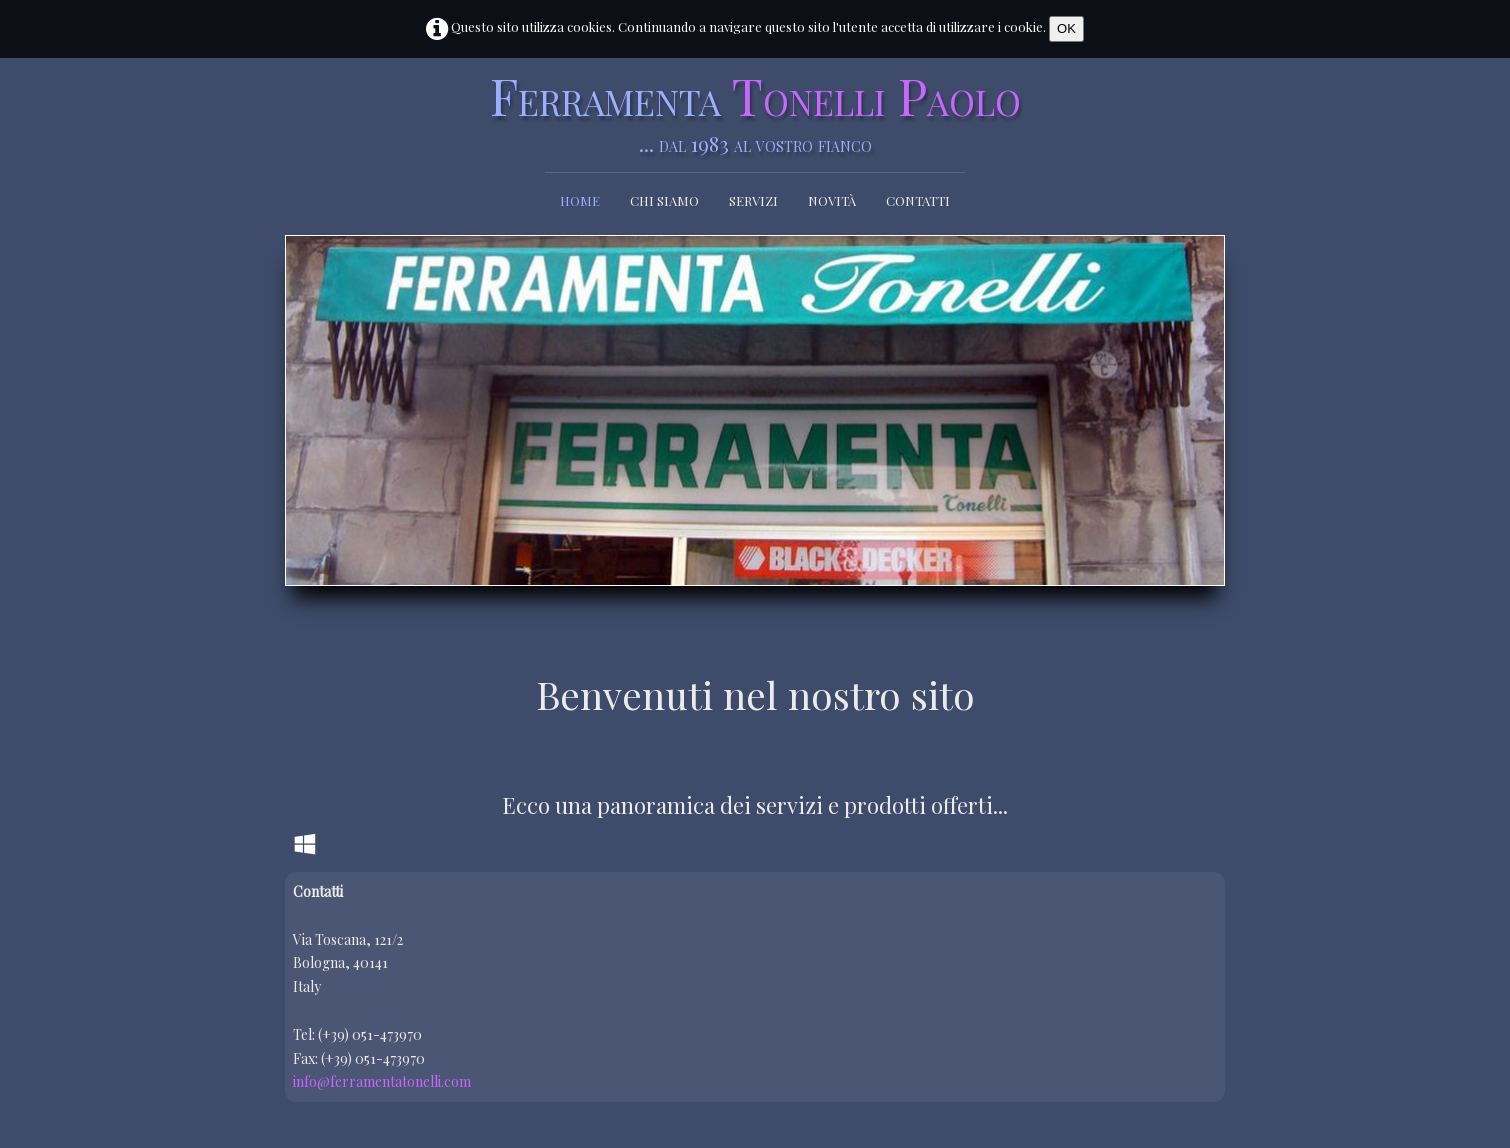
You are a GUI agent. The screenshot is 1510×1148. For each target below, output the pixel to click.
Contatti (918, 200)
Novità (832, 200)
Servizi (753, 200)
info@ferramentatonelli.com (382, 1081)
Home (580, 200)
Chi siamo (664, 200)
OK (1066, 28)
